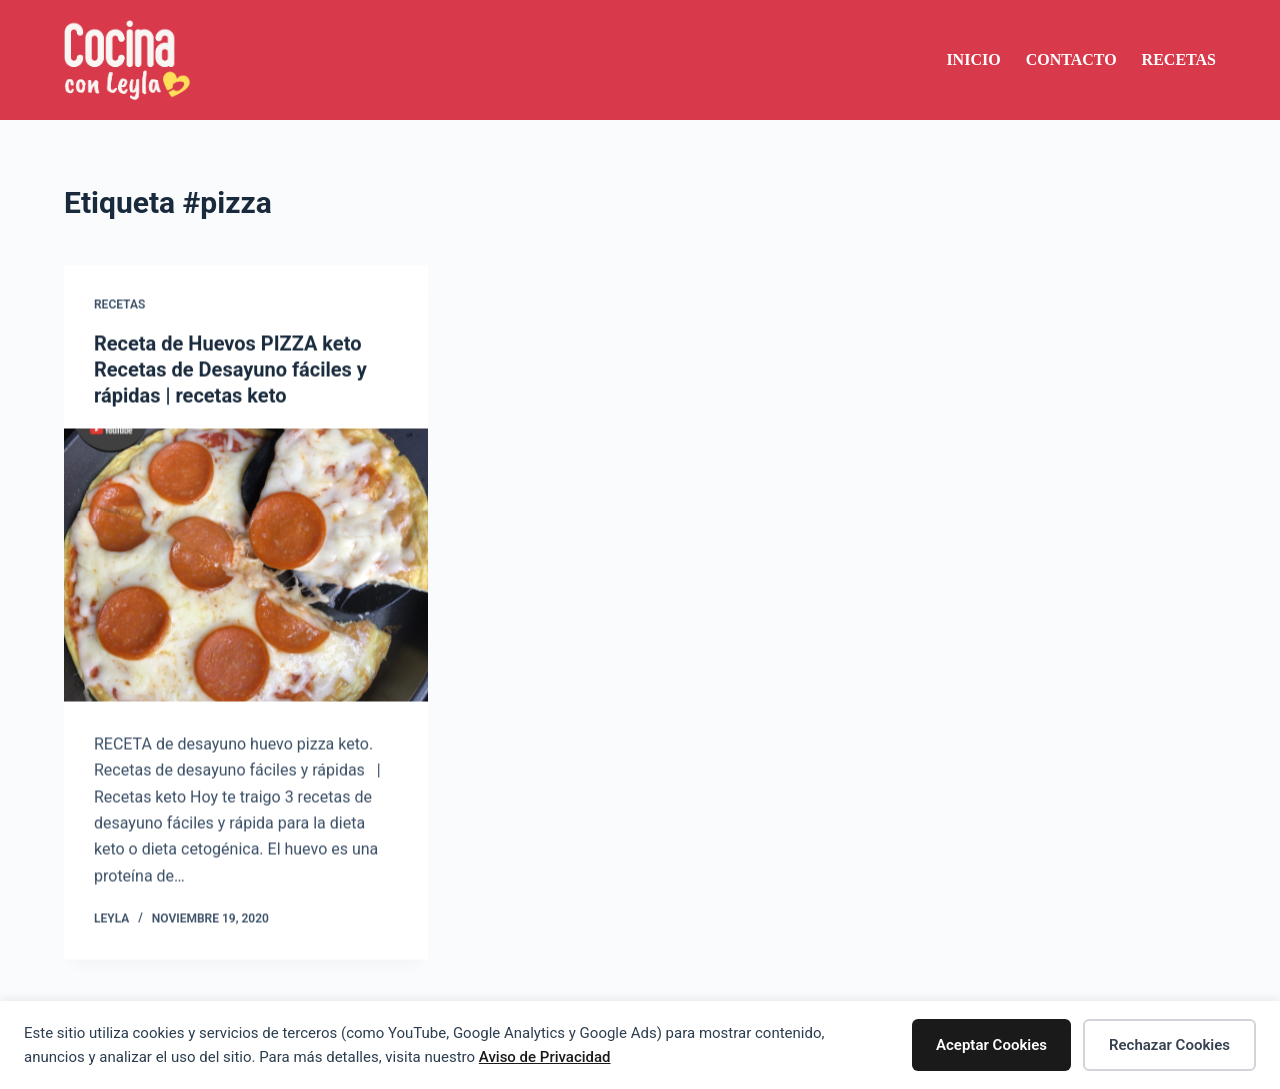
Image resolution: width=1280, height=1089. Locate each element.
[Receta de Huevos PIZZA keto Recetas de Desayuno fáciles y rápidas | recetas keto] (246, 565)
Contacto (1071, 59)
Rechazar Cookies (1169, 1045)
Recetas (1179, 59)
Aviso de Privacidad (545, 1057)
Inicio (973, 59)
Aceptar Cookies (991, 1045)
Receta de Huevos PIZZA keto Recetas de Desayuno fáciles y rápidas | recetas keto (230, 370)
